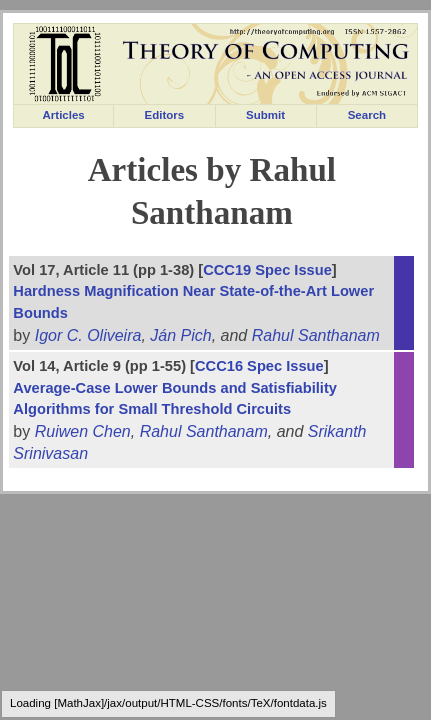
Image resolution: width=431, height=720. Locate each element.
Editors (165, 115)
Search (367, 115)
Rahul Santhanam (316, 335)
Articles (64, 115)
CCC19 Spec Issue (267, 270)
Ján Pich (180, 335)
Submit (265, 115)
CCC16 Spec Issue (259, 366)
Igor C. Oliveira (88, 335)
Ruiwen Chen (83, 431)
